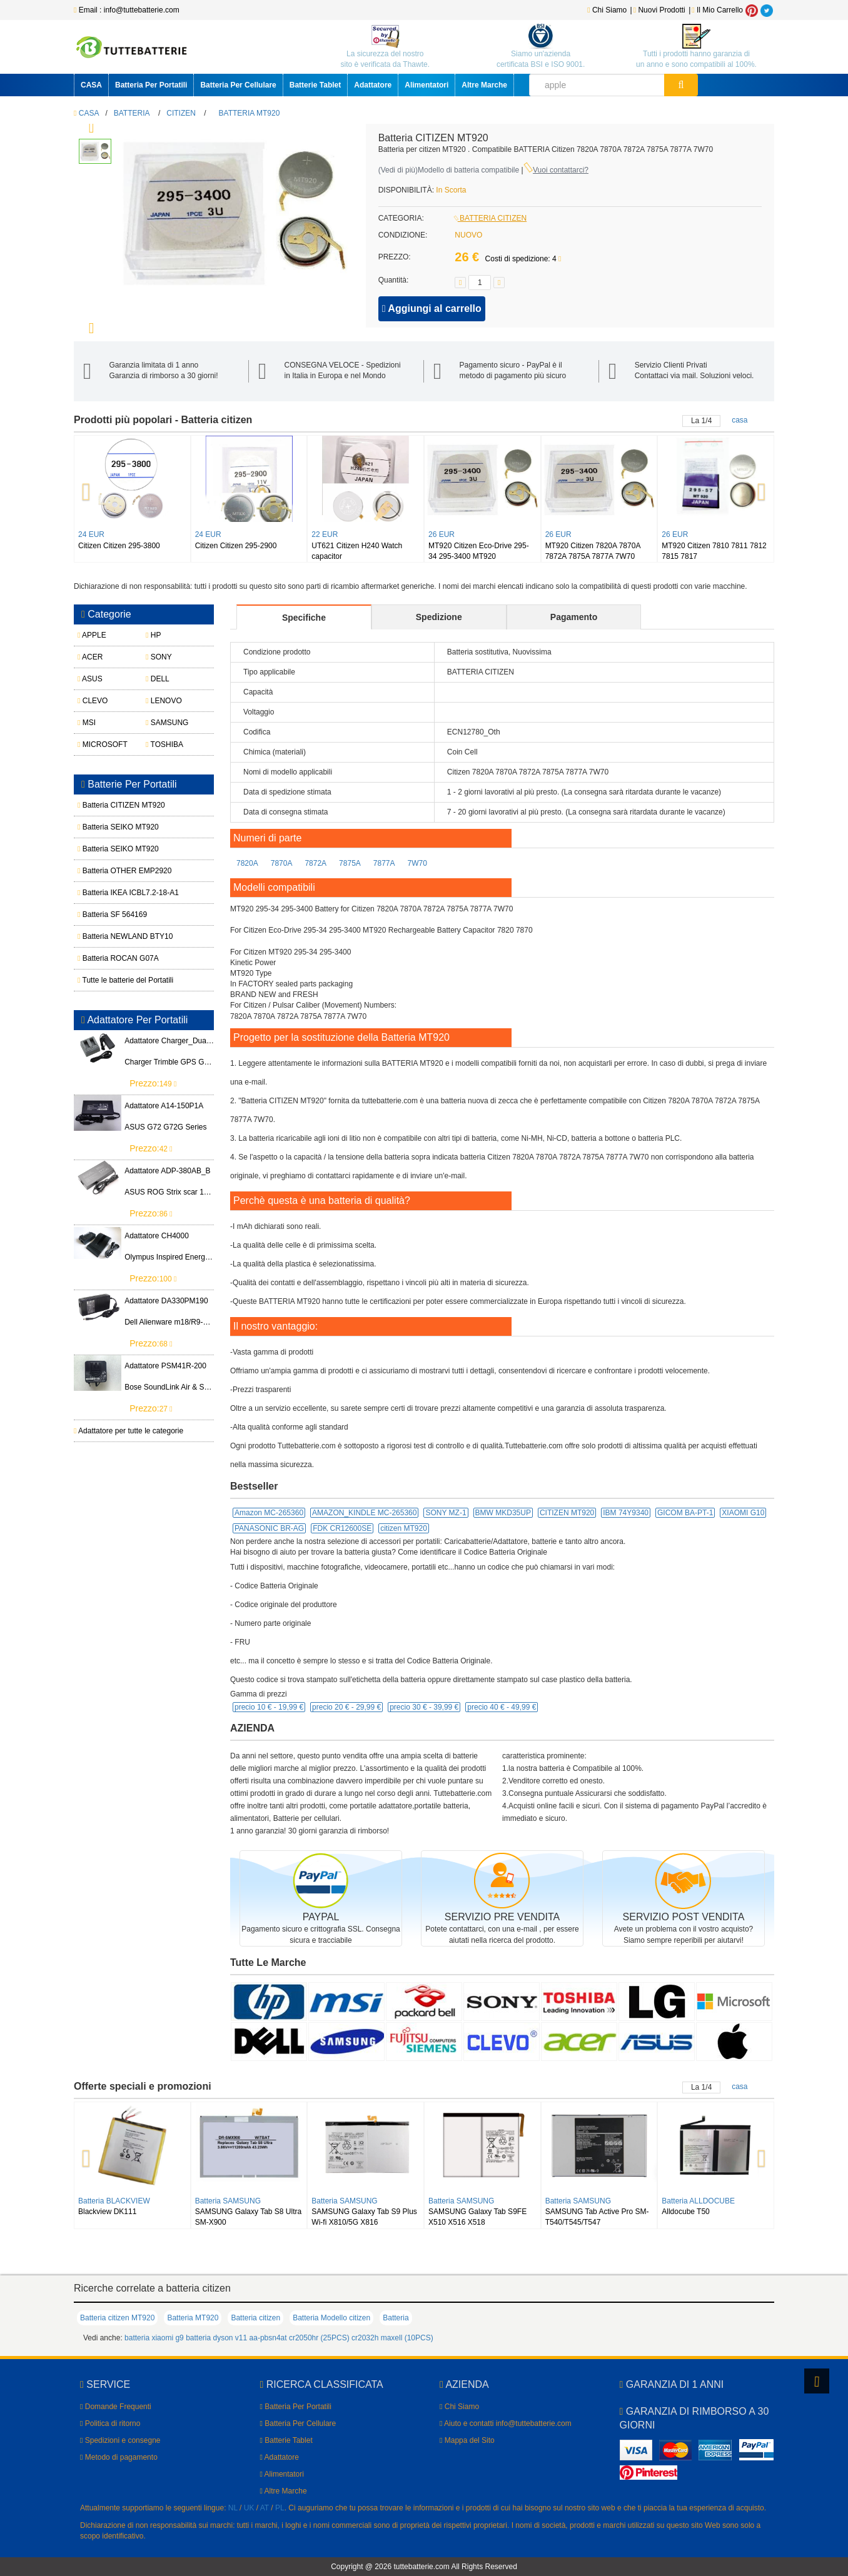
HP (153, 635)
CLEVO (93, 700)
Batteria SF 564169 (110, 914)
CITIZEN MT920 (567, 1512)
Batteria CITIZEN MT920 (110, 805)
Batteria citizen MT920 (117, 2317)
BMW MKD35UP (503, 1512)
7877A (384, 863)
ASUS (90, 678)
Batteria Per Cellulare (238, 85)
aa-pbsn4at (268, 2337)
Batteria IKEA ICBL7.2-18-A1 (110, 892)
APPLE (92, 635)
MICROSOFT (103, 744)
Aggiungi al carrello (432, 308)
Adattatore (372, 85)
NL (233, 2507)
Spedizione (439, 617)
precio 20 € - (346, 1707)
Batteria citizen (255, 2317)
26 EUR (441, 534)
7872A (315, 863)
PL (280, 2507)
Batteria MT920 (192, 2317)
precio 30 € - (424, 1707)
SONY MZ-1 (445, 1512)
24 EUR (91, 534)
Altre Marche (484, 85)
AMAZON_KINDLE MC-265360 (364, 1512)
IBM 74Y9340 (626, 1512)
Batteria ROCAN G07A (110, 958)
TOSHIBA (164, 744)
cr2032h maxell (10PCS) (392, 2337)
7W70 (417, 863)
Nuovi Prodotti (660, 10)
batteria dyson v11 (216, 2337)
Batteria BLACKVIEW (114, 2201)
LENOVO (164, 700)
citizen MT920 (403, 1528)
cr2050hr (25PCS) (319, 2337)
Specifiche (304, 618)
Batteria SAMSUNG (228, 2201)
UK (249, 2507)
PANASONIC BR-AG (269, 1528)
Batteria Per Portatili (151, 85)
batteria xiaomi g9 (154, 2337)
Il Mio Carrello (717, 10)
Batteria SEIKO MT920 (110, 827)
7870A (282, 863)
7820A (247, 863)
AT (264, 2507)
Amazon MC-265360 (269, 1512)
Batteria (395, 2317)
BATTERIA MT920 (249, 113)
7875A (350, 863)
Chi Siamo (607, 10)
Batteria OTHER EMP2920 (110, 870)
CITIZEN (181, 113)
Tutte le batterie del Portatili (110, 980)
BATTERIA (132, 113)
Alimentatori (426, 85)
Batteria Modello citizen (331, 2317)
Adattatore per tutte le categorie (128, 1430)
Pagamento (573, 617)
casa (739, 420)
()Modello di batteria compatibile (448, 170)
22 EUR (324, 534)
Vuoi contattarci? (560, 170)
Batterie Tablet (315, 85)
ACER (90, 657)
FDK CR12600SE (342, 1528)
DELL (157, 678)
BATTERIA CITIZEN (491, 218)
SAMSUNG (167, 722)
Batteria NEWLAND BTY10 (110, 936)
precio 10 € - (269, 1707)
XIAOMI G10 (743, 1512)
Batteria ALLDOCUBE (698, 2201)
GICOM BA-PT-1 (685, 1512)
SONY (159, 657)
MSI (87, 722)
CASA (91, 85)
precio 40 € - (501, 1707)
